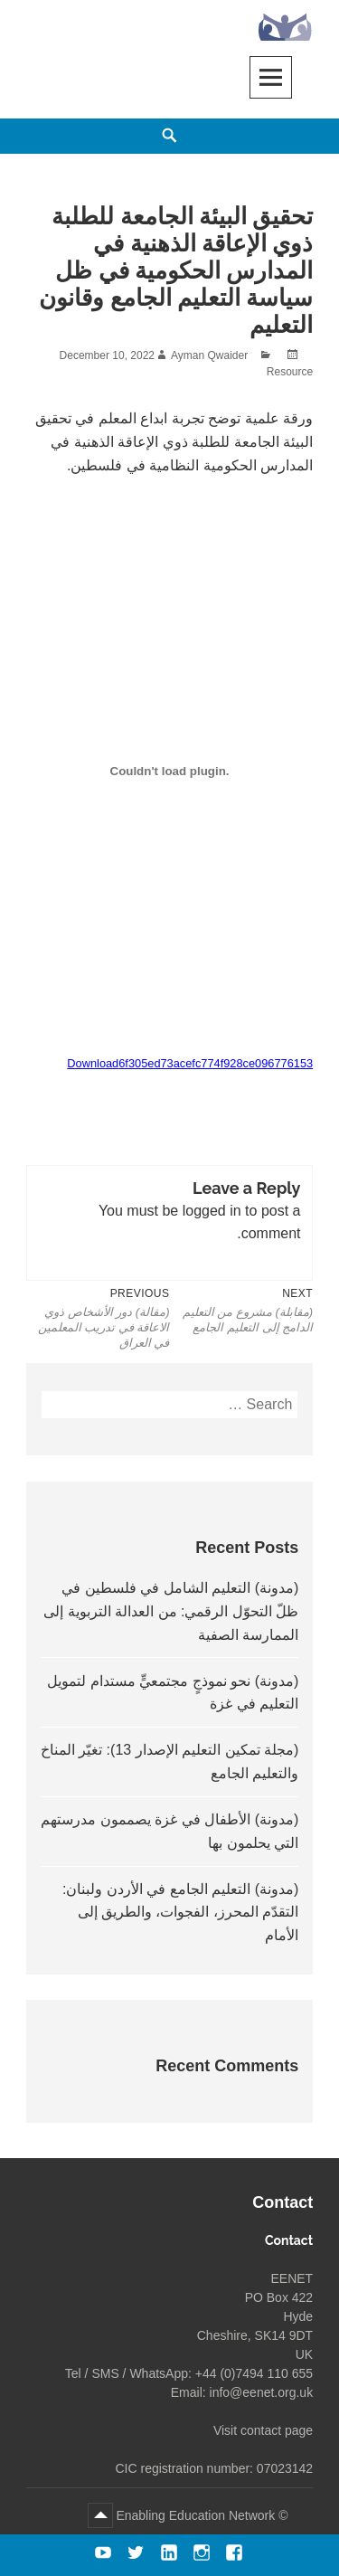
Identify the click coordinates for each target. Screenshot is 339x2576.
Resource (290, 371)
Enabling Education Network (194, 2515)
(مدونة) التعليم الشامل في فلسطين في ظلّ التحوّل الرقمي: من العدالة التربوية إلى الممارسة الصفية (170, 1611)
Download (92, 1063)
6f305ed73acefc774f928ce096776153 (215, 1063)
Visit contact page (263, 2430)
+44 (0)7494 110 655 (254, 2373)
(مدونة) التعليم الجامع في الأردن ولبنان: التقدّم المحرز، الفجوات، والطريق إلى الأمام (180, 1912)
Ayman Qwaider (209, 355)
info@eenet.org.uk (262, 2392)
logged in (212, 1210)
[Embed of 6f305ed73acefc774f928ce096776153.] (169, 771)
